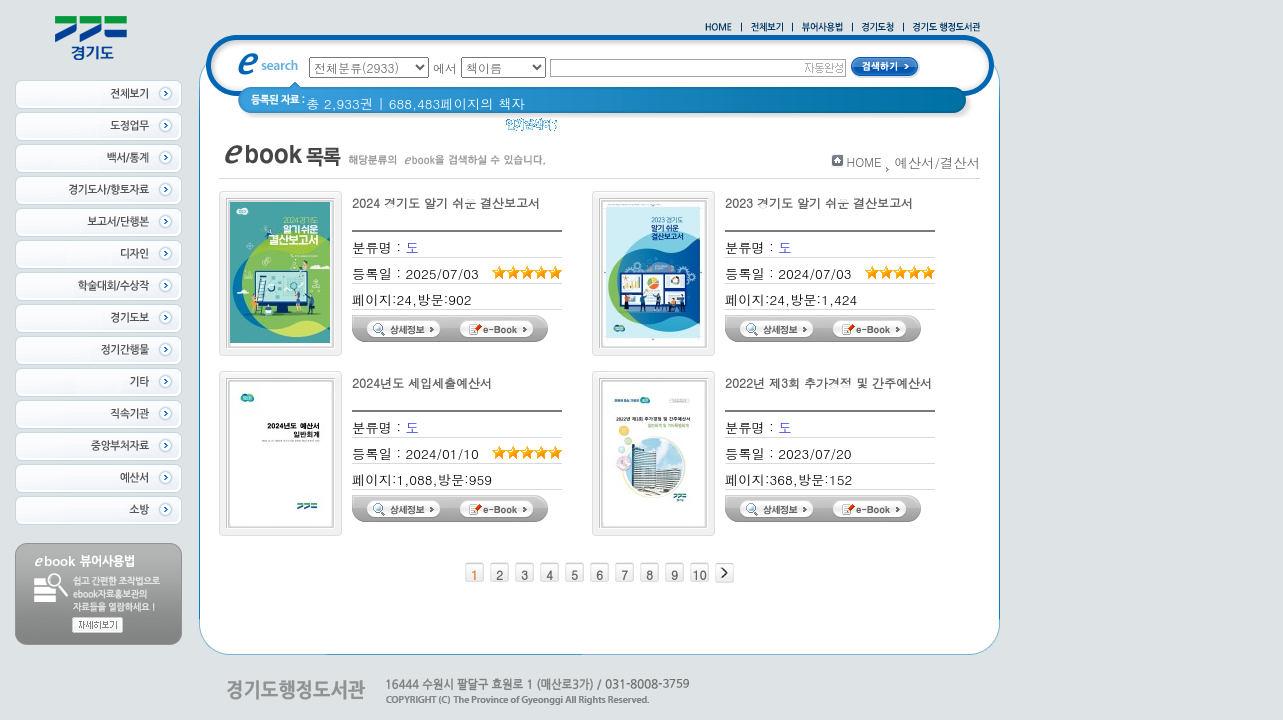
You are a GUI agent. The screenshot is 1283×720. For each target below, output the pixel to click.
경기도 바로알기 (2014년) (757, 129)
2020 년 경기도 (616, 129)
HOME (864, 161)
